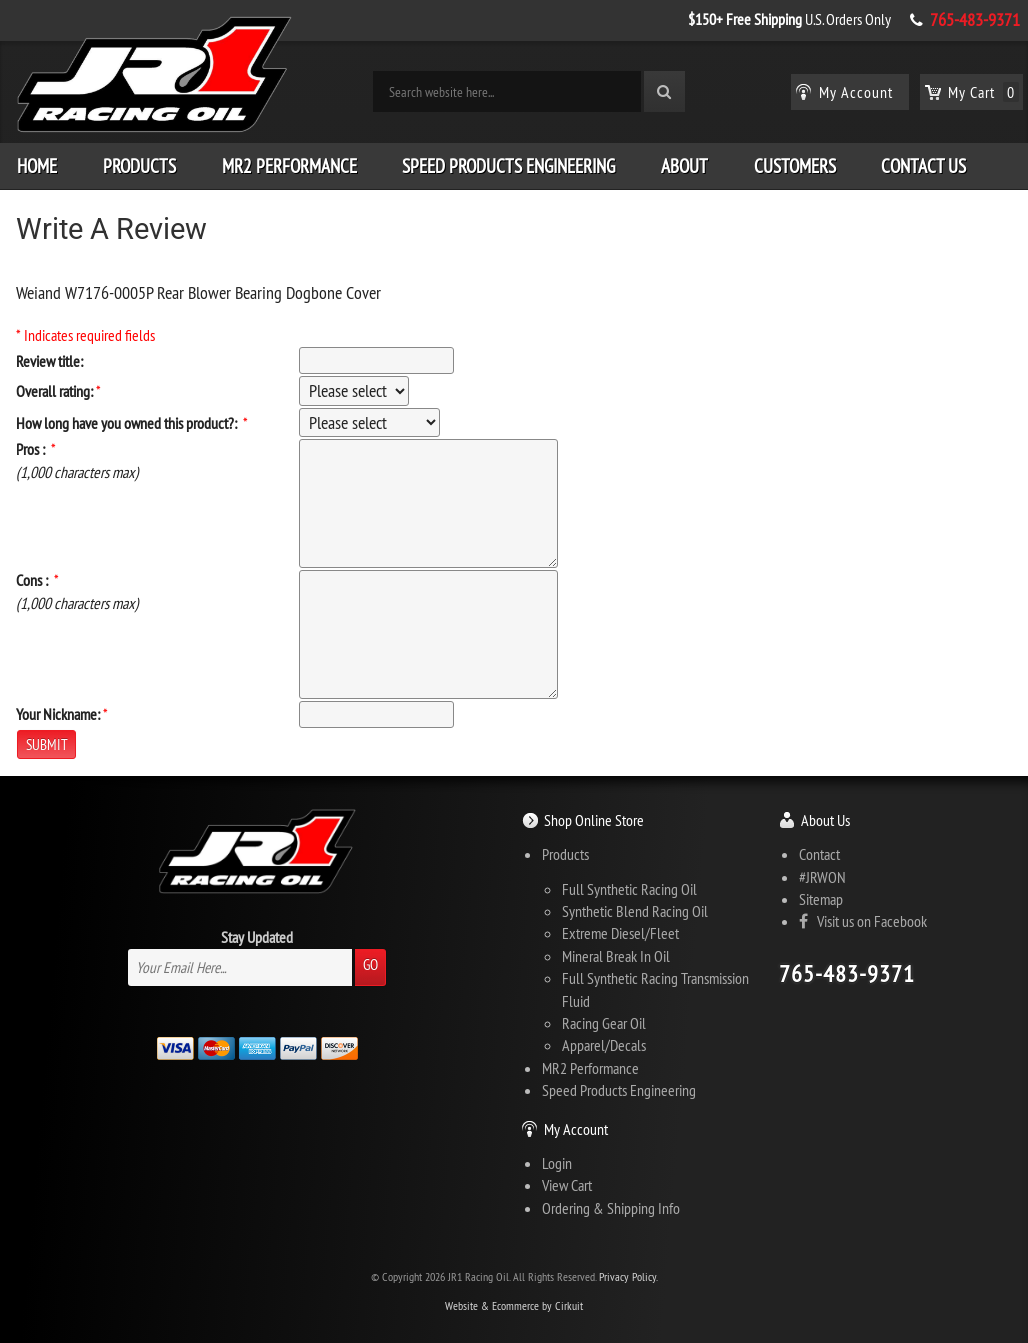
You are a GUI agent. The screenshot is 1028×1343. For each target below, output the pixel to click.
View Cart (567, 1185)
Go (370, 964)
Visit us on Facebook (863, 921)
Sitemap (821, 899)
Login (557, 1163)
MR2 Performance (289, 166)
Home (37, 166)
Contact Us (923, 166)
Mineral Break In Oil (616, 956)
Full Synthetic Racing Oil (629, 889)
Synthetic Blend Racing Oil (635, 911)
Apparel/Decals (604, 1045)
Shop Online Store (594, 820)
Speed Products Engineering (508, 166)
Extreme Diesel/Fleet (620, 933)
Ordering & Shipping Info (611, 1208)
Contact (819, 854)
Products (139, 166)
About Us (825, 820)
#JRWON (822, 877)
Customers (795, 166)
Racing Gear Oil (604, 1023)
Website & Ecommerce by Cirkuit (514, 1305)
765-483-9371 (975, 20)
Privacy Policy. (628, 1276)
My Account (576, 1129)
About (684, 166)
